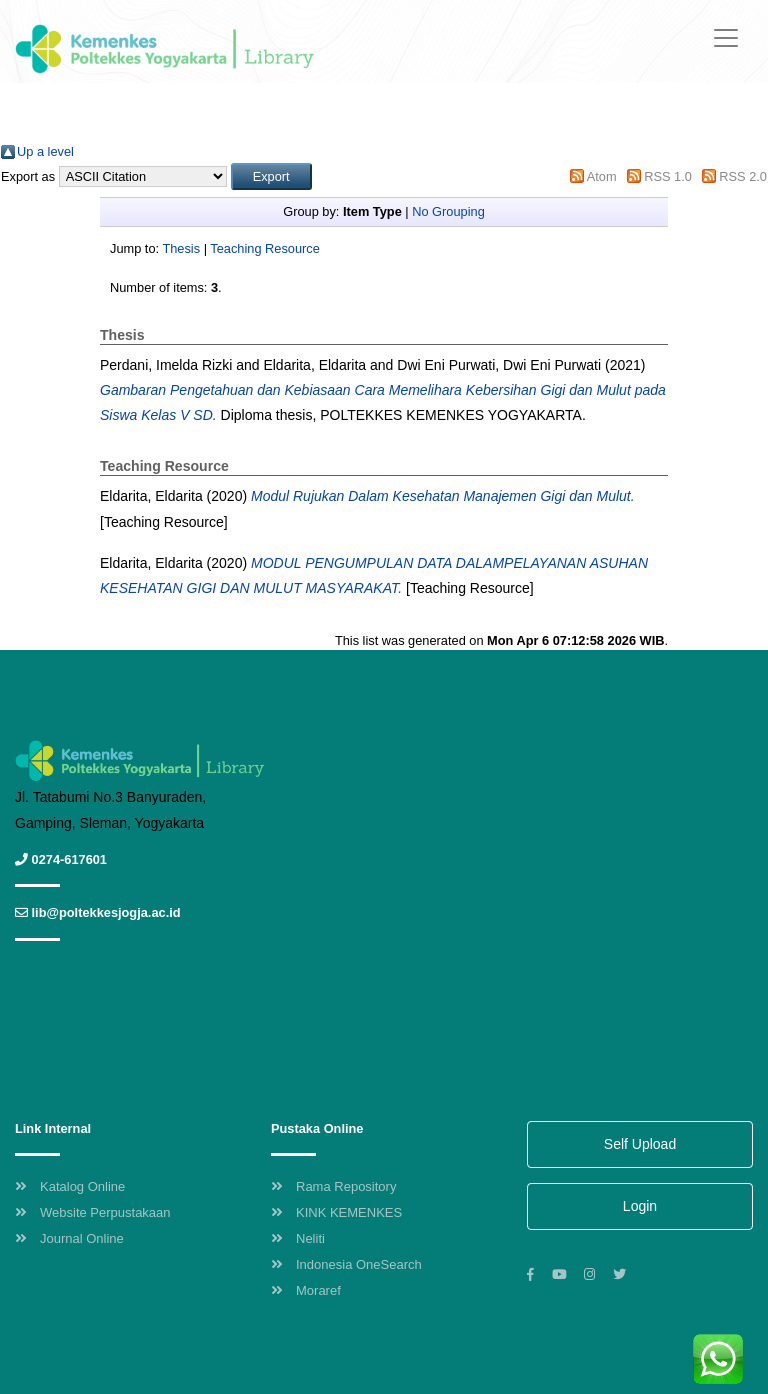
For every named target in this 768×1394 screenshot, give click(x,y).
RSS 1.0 (668, 176)
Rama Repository (333, 1186)
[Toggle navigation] (726, 38)
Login (640, 1206)
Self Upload (640, 1144)
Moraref (306, 1290)
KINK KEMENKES (336, 1212)
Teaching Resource (265, 248)
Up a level (45, 151)
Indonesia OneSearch (346, 1264)
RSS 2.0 (743, 176)
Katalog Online (70, 1186)
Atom (602, 176)
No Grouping (448, 211)
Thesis (181, 248)
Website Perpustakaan (93, 1212)
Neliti (298, 1238)
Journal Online (69, 1238)
